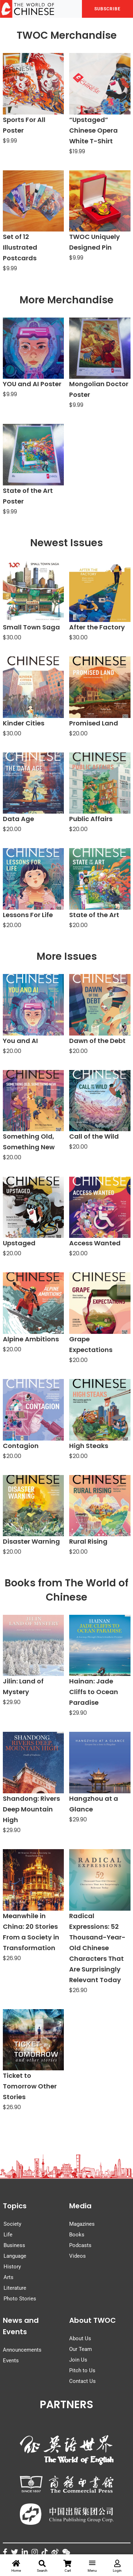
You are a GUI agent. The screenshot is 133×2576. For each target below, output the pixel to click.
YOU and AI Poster (32, 383)
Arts (8, 2277)
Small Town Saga (31, 627)
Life (8, 2234)
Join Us (78, 2360)
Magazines (82, 2224)
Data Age (18, 818)
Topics (15, 2206)
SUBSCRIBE (107, 8)
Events (11, 2360)
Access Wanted (95, 1243)
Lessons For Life (28, 914)
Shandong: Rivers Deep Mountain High (31, 1809)
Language (15, 2256)
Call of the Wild (94, 1136)
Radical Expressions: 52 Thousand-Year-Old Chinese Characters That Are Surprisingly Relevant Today (97, 1947)
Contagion (21, 1445)
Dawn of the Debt (97, 1040)
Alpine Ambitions (31, 1339)
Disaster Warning (31, 1541)
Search (42, 2566)
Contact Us (82, 2381)
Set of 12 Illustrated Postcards (20, 247)
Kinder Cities (23, 723)
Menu (92, 2567)
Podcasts (80, 2245)
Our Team (80, 2349)
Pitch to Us (82, 2370)
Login (117, 2566)
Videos (77, 2256)
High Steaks (88, 1445)
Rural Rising (88, 1541)
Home (16, 2566)
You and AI (20, 1040)
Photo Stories (20, 2298)
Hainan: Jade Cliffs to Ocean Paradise (93, 1692)
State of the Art (94, 914)
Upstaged (19, 1243)
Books (76, 2234)
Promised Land (93, 723)
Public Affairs (90, 818)
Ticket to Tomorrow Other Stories (30, 2086)
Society (12, 2224)
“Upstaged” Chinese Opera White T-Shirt (93, 130)
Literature (15, 2288)
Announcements (22, 2350)
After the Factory (97, 627)
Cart (67, 2566)
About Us (80, 2338)
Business (14, 2245)
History (12, 2266)
